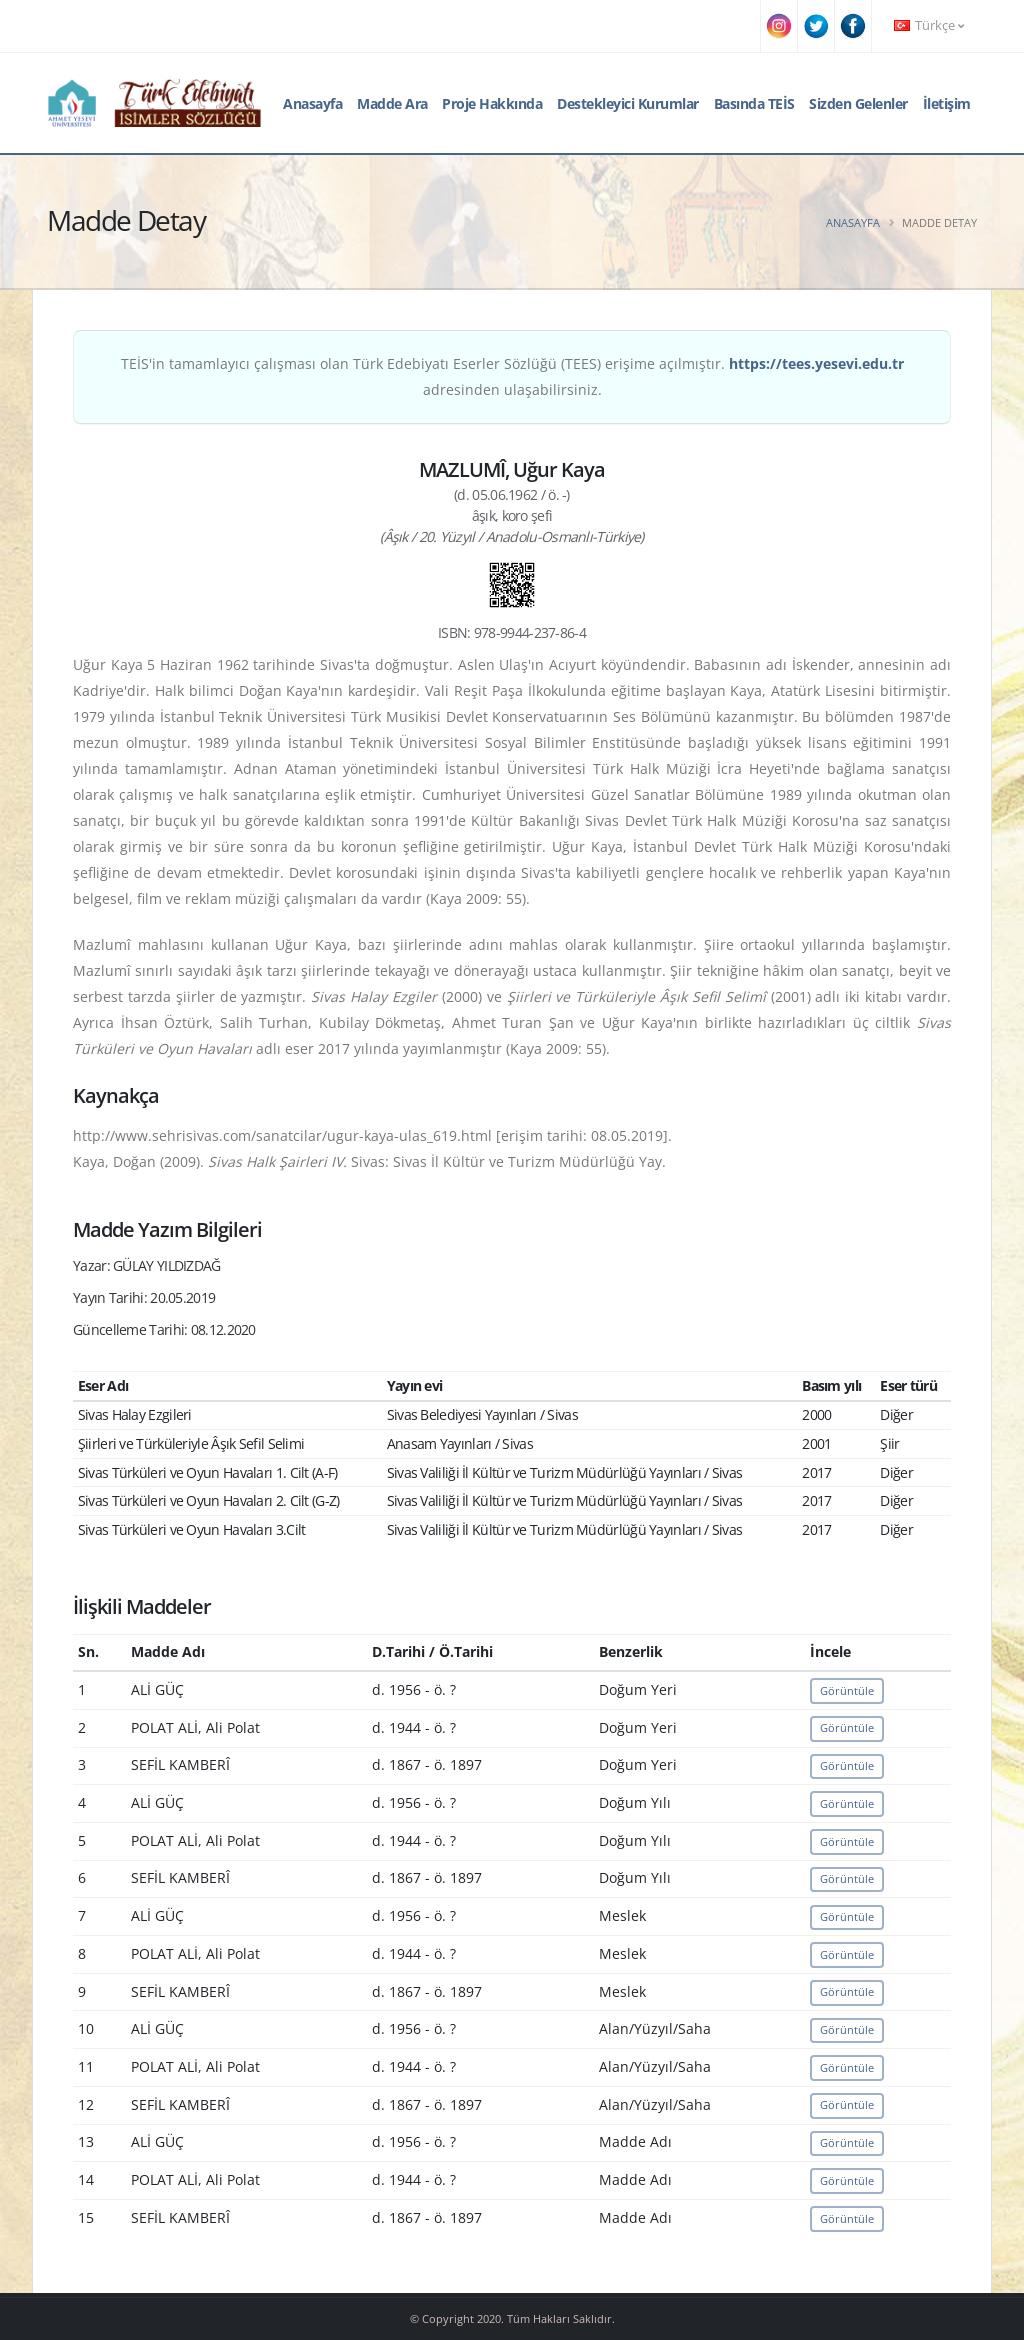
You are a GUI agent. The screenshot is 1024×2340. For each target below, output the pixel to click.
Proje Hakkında (492, 103)
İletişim (947, 103)
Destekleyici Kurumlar (628, 103)
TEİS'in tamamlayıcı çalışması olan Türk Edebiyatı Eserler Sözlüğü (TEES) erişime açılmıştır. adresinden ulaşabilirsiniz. (512, 376)
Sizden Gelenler (858, 103)
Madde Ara (392, 103)
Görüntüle (847, 1690)
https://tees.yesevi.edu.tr (816, 363)
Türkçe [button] (929, 25)
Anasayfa (312, 103)
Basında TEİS (754, 103)
